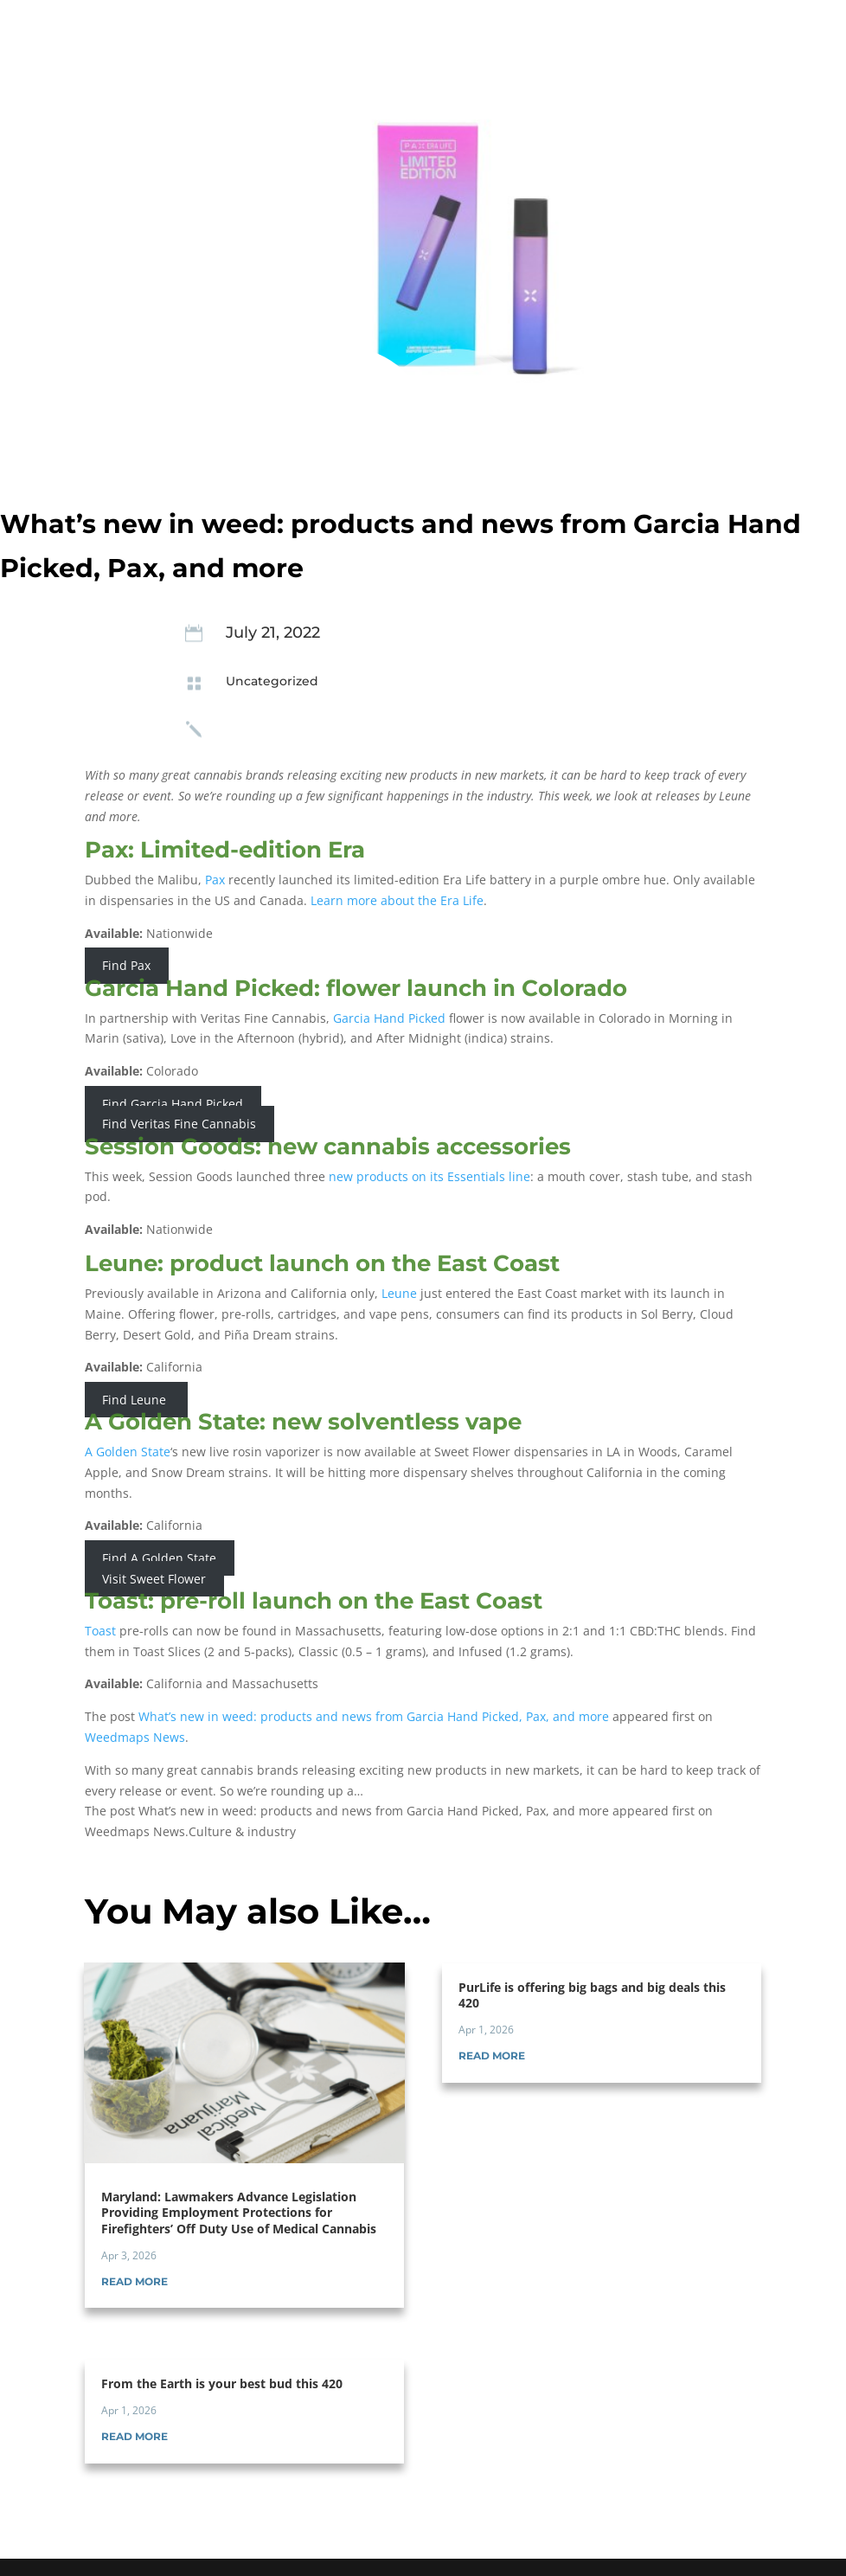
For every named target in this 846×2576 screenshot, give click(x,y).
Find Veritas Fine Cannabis (179, 1124)
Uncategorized (272, 681)
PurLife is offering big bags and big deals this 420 (592, 1995)
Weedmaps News (135, 1737)
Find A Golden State (159, 1558)
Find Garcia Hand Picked (172, 1103)
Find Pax (126, 966)
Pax (215, 879)
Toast (100, 1630)
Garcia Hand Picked (389, 1018)
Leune (399, 1293)
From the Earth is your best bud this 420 (222, 2383)
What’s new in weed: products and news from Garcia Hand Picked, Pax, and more (373, 1716)
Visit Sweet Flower (154, 1579)
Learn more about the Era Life (397, 900)
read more (134, 2281)
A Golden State (127, 1451)
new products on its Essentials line (429, 1176)
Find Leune (136, 1399)
